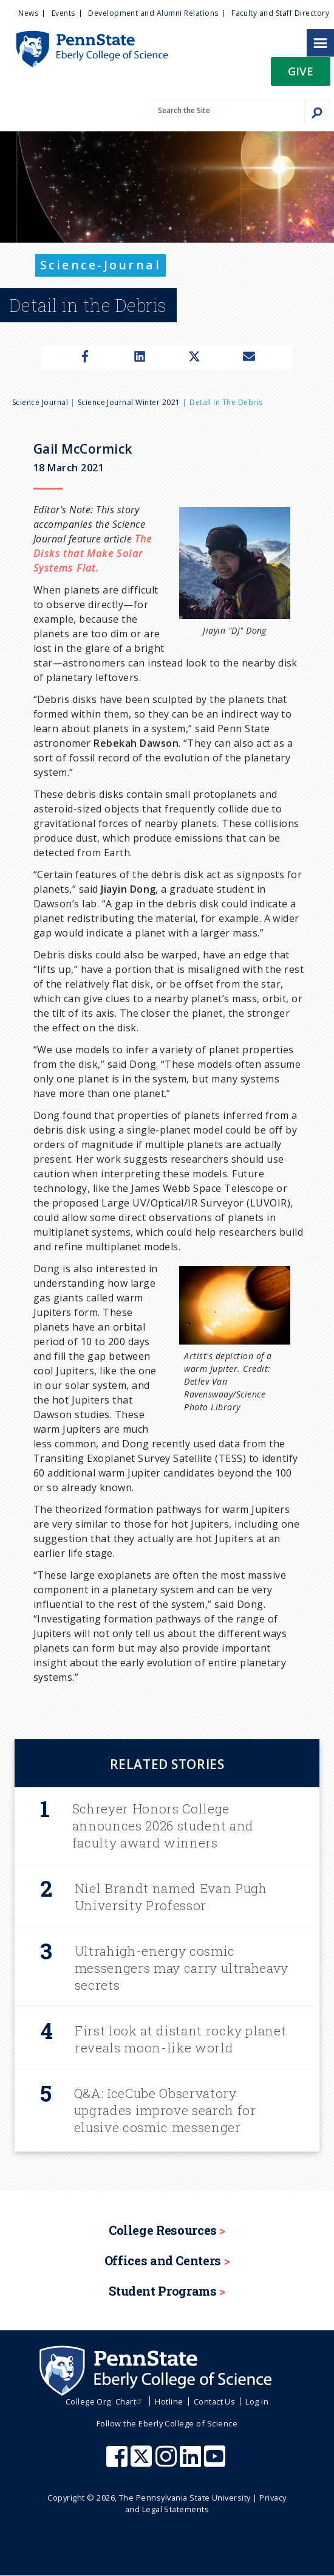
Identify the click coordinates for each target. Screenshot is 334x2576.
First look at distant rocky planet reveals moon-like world (180, 2039)
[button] (300, 75)
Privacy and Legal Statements (206, 2503)
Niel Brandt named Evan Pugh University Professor (171, 1897)
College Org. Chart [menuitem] (105, 2401)
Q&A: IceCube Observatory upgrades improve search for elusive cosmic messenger (165, 2110)
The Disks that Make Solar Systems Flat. (92, 553)
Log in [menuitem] (256, 2401)
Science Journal (40, 402)
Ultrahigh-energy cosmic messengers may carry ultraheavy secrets (181, 1967)
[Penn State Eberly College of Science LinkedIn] (192, 2462)
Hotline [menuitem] (169, 2401)
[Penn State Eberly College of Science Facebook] (118, 2462)
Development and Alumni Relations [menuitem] (153, 13)
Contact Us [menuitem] (215, 2401)
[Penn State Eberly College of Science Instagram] (167, 2462)
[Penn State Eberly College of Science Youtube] (216, 2462)
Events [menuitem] (63, 13)
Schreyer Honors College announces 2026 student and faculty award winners (163, 1825)
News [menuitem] (28, 13)
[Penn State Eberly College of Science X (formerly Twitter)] (143, 2462)
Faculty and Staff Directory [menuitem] (280, 13)
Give (300, 70)
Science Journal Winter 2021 (129, 402)
